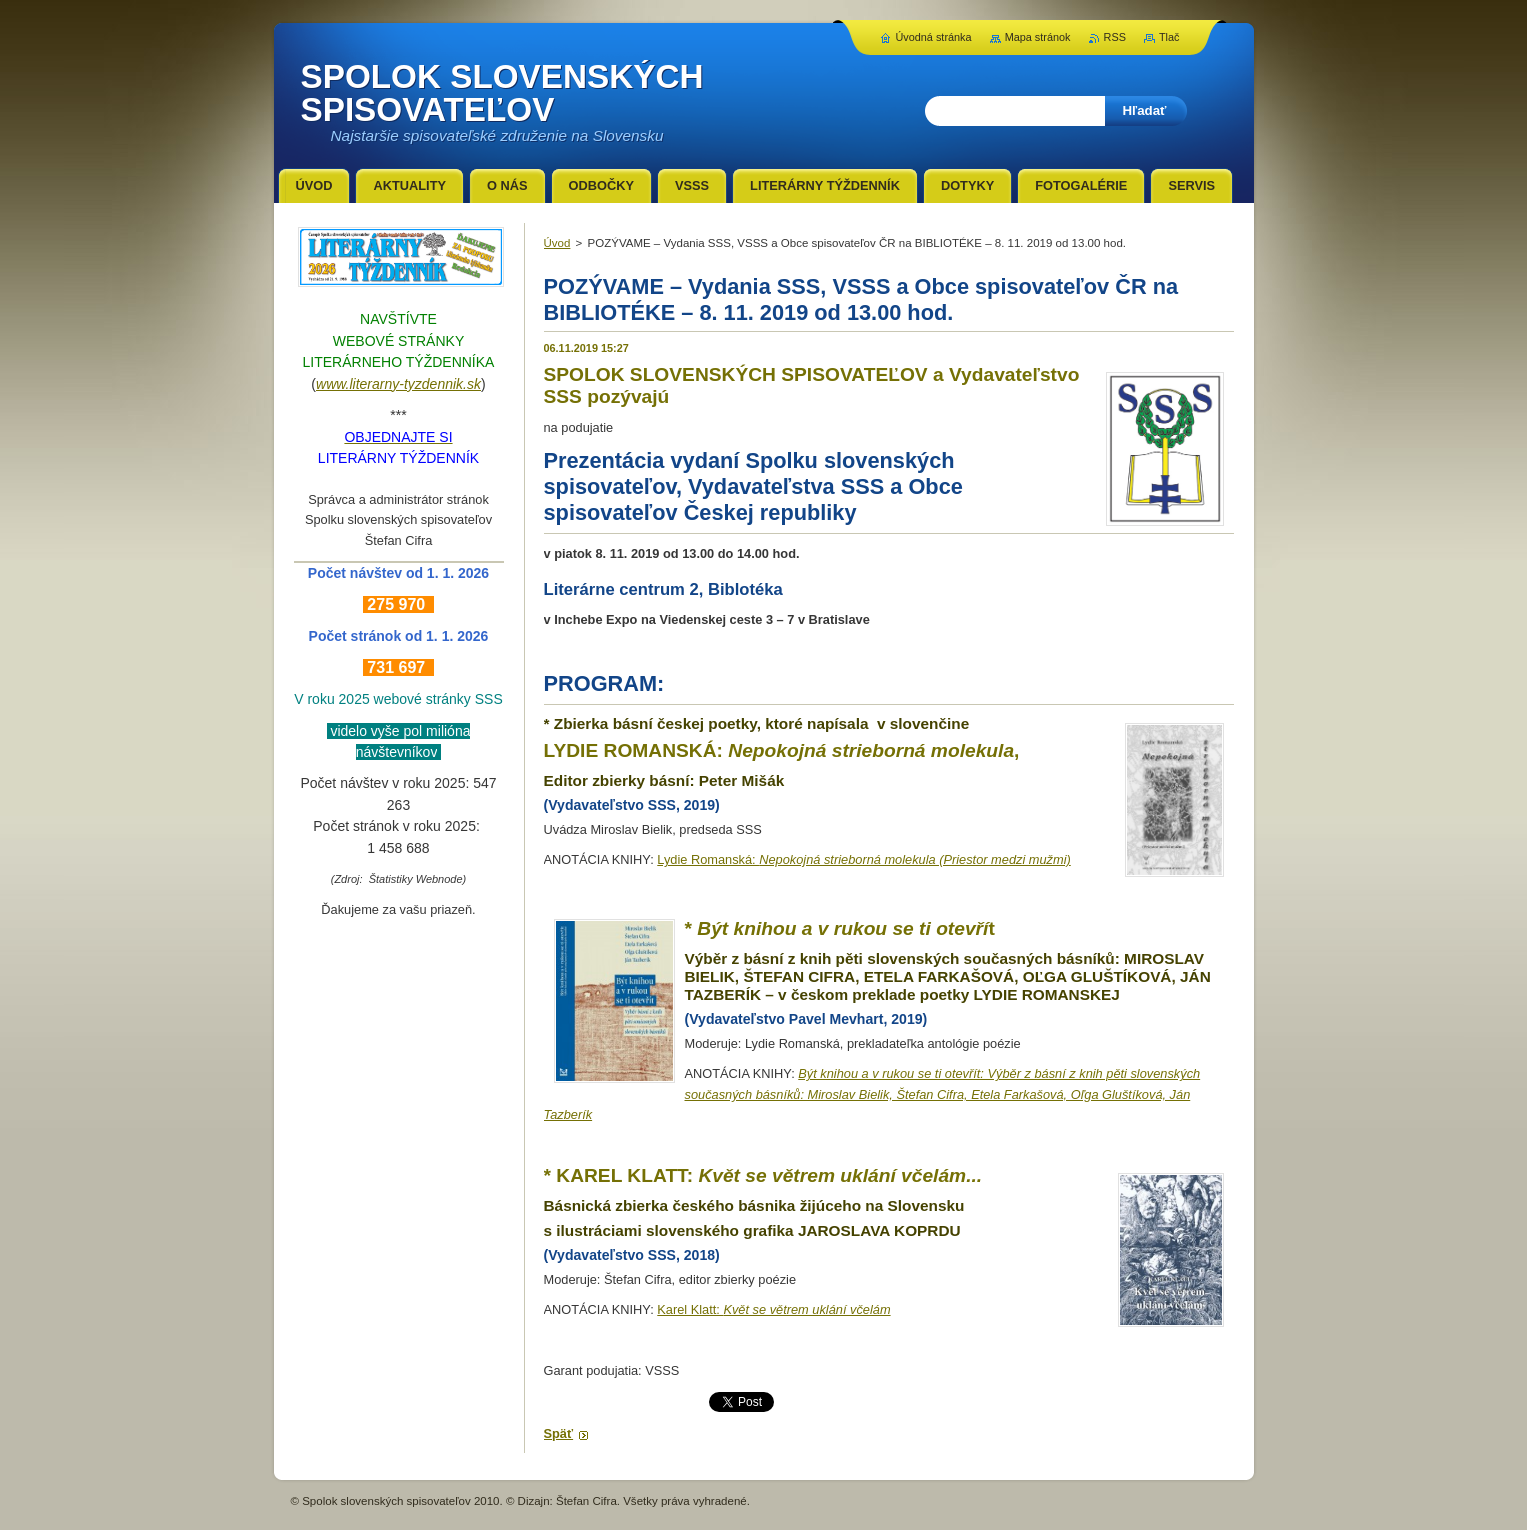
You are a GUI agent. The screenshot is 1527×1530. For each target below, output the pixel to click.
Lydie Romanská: (863, 859)
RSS (1115, 37)
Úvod (557, 243)
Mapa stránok (1038, 37)
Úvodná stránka (933, 37)
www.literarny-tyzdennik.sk (398, 384)
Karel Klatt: (773, 1309)
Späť (559, 1433)
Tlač (1169, 37)
